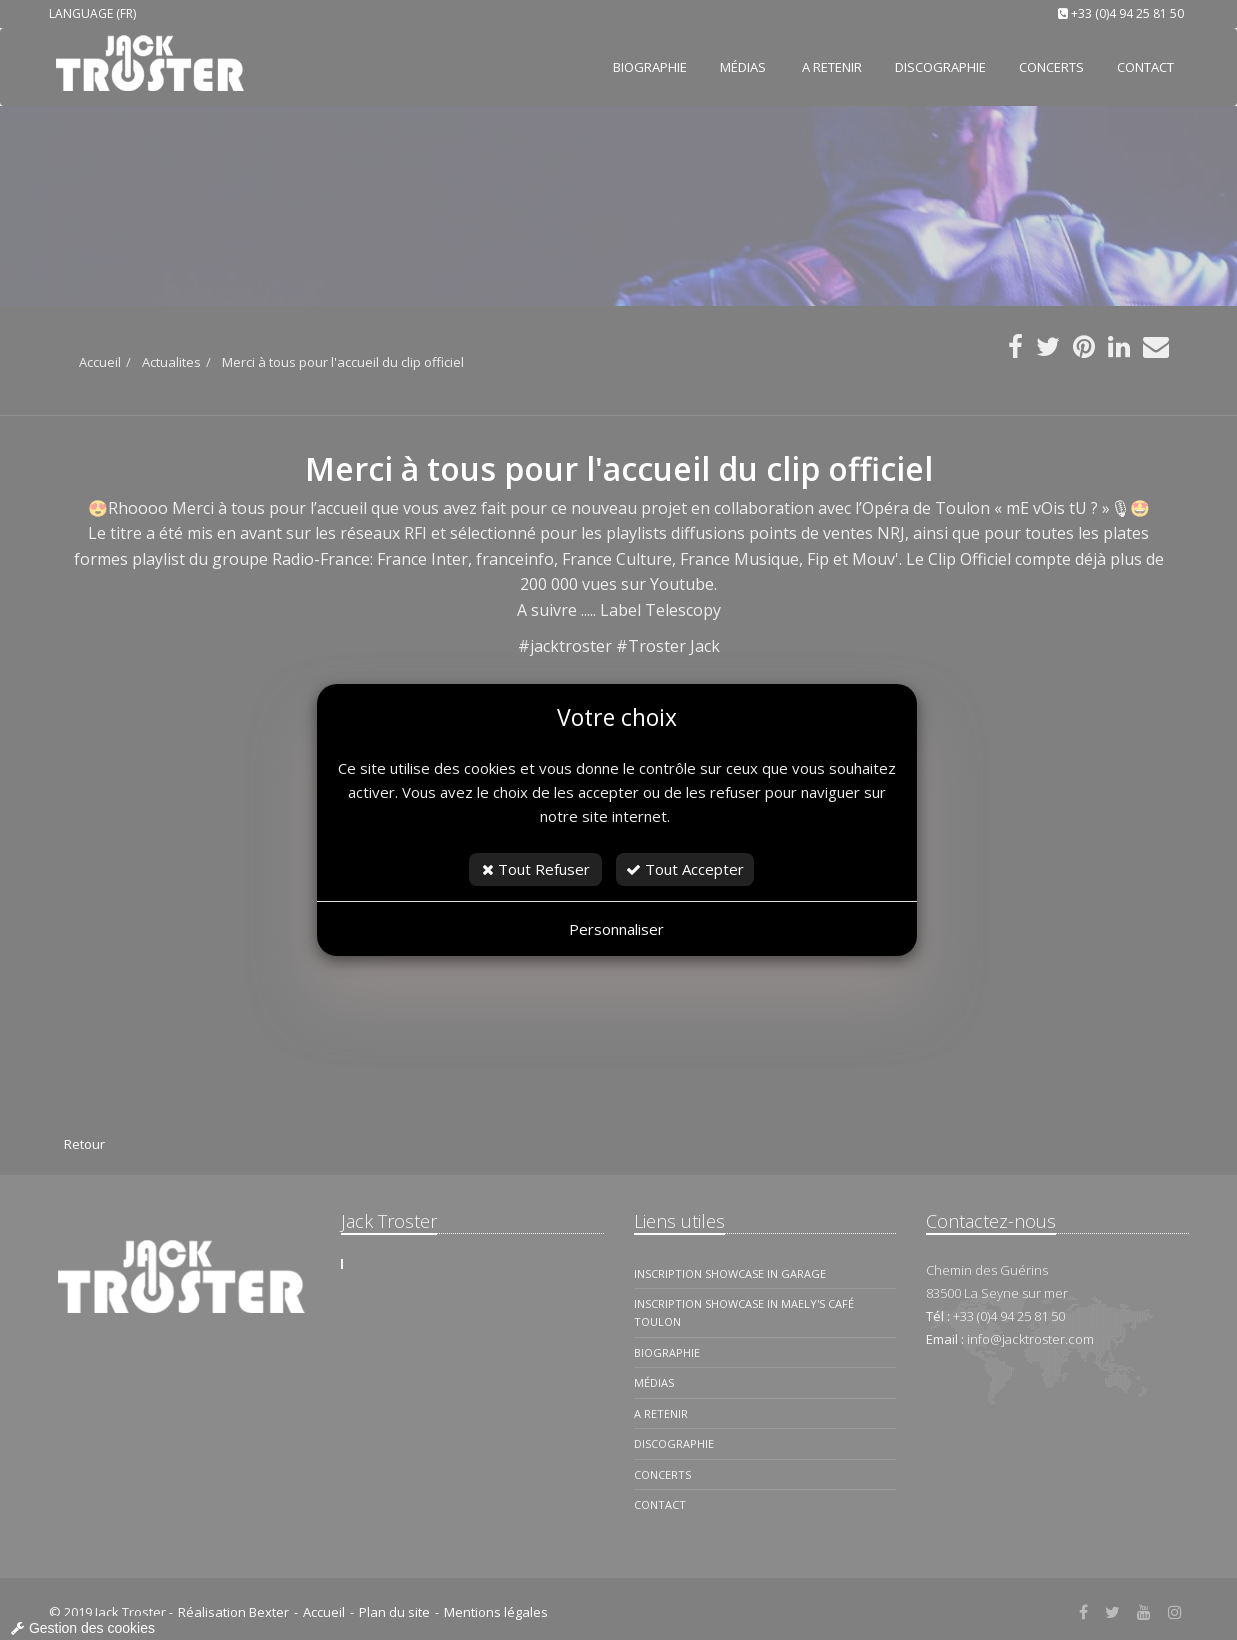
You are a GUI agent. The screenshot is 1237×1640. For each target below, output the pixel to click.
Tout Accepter (685, 869)
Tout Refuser (536, 869)
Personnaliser (616, 929)
